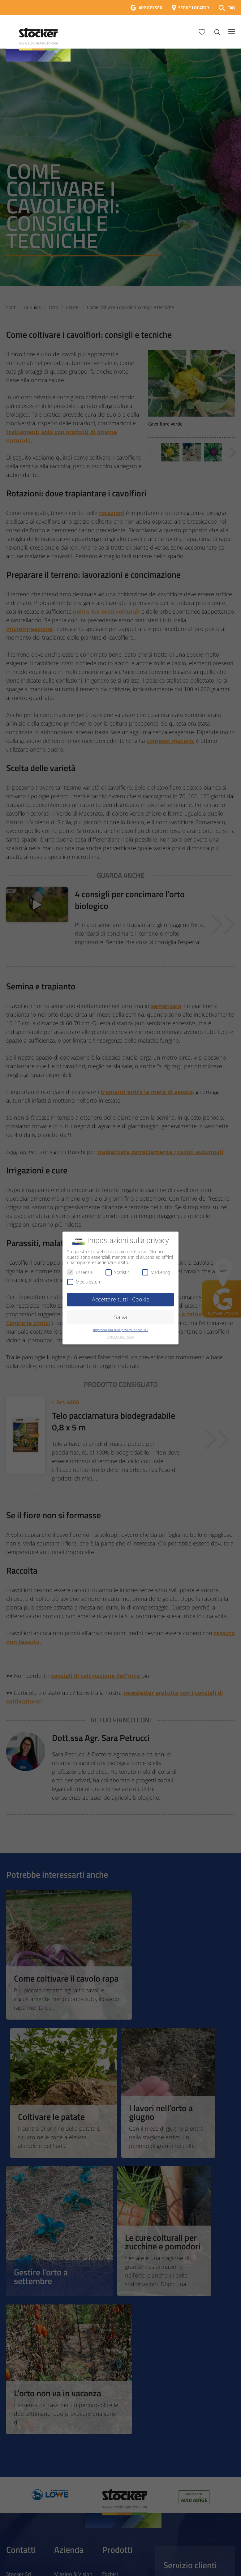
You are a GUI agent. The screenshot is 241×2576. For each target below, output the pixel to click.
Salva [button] (120, 1317)
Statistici (118, 1272)
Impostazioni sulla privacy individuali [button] (120, 1330)
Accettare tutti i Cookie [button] (120, 1299)
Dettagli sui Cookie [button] (121, 1337)
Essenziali (80, 1272)
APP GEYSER (150, 7)
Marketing (156, 1272)
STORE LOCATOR (193, 7)
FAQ (231, 7)
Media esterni (84, 1282)
